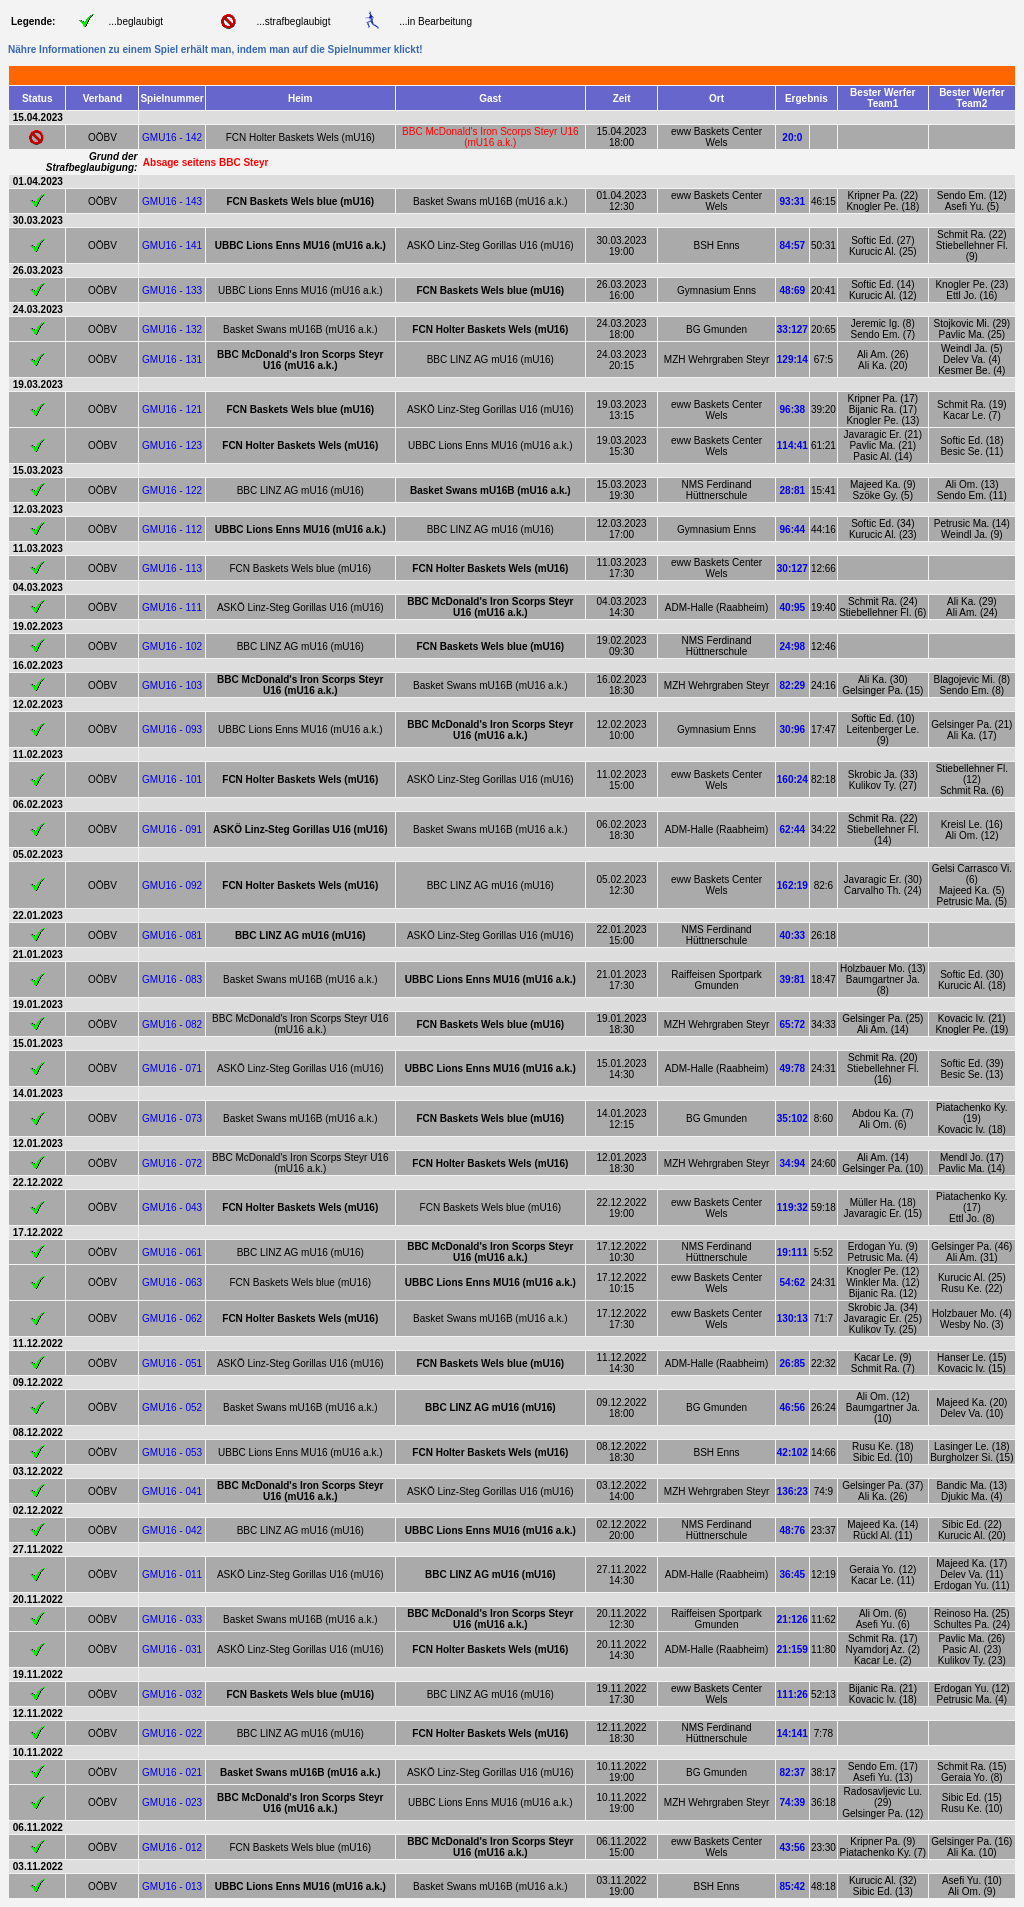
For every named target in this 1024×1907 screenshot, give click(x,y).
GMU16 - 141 (172, 245)
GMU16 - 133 (172, 290)
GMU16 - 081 (172, 935)
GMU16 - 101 (172, 779)
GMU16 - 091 (172, 829)
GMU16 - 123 (172, 445)
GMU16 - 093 (172, 729)
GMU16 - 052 (172, 1407)
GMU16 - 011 (172, 1574)
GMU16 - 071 (172, 1068)
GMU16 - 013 (172, 1886)
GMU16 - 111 (172, 607)
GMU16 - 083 (172, 979)
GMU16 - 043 (172, 1207)
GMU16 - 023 (172, 1802)
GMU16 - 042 (172, 1530)
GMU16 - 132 (172, 329)
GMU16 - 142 (172, 137)
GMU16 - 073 (172, 1118)
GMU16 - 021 (172, 1772)
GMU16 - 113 (172, 568)
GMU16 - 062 (172, 1318)
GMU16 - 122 (172, 490)
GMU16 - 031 (172, 1649)
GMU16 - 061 (172, 1252)
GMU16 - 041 (172, 1491)
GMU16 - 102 (172, 646)
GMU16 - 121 (172, 409)
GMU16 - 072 (172, 1163)
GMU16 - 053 (172, 1452)
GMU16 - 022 (172, 1733)
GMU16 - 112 (172, 529)
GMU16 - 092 (172, 885)
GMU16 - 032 (172, 1694)
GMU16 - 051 (172, 1363)
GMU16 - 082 (172, 1024)
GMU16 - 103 (172, 685)
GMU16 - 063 (172, 1282)
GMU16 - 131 (172, 359)
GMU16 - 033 (172, 1619)
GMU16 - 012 (172, 1847)
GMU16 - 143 (172, 201)
